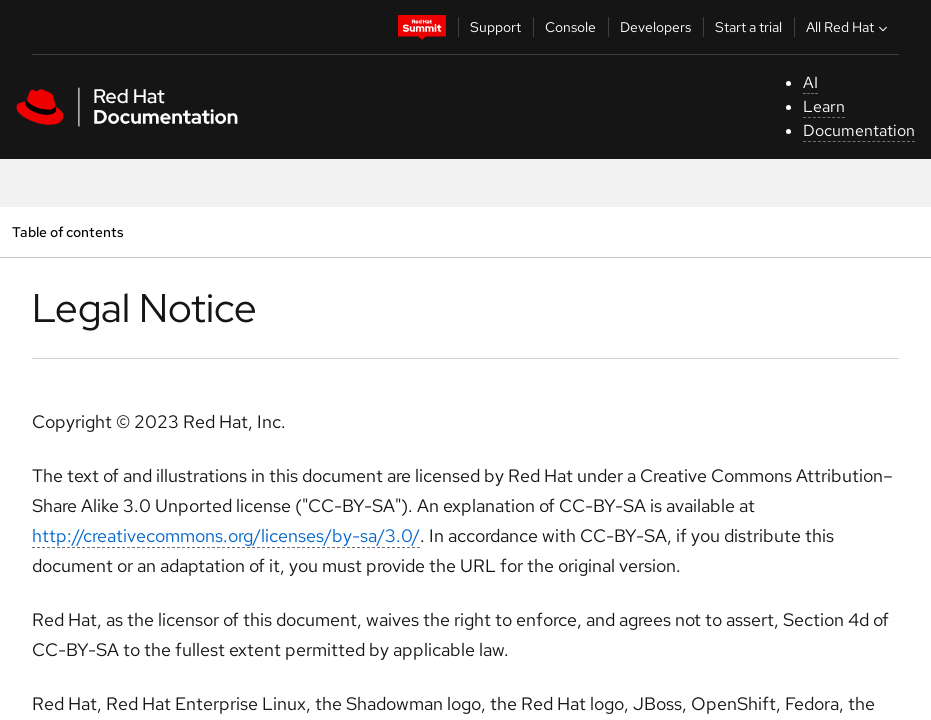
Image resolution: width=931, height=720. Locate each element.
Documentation (859, 130)
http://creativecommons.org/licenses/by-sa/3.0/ (226, 535)
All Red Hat (849, 27)
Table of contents (67, 231)
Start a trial (748, 27)
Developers (655, 27)
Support (495, 27)
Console (570, 27)
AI (810, 82)
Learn (824, 106)
